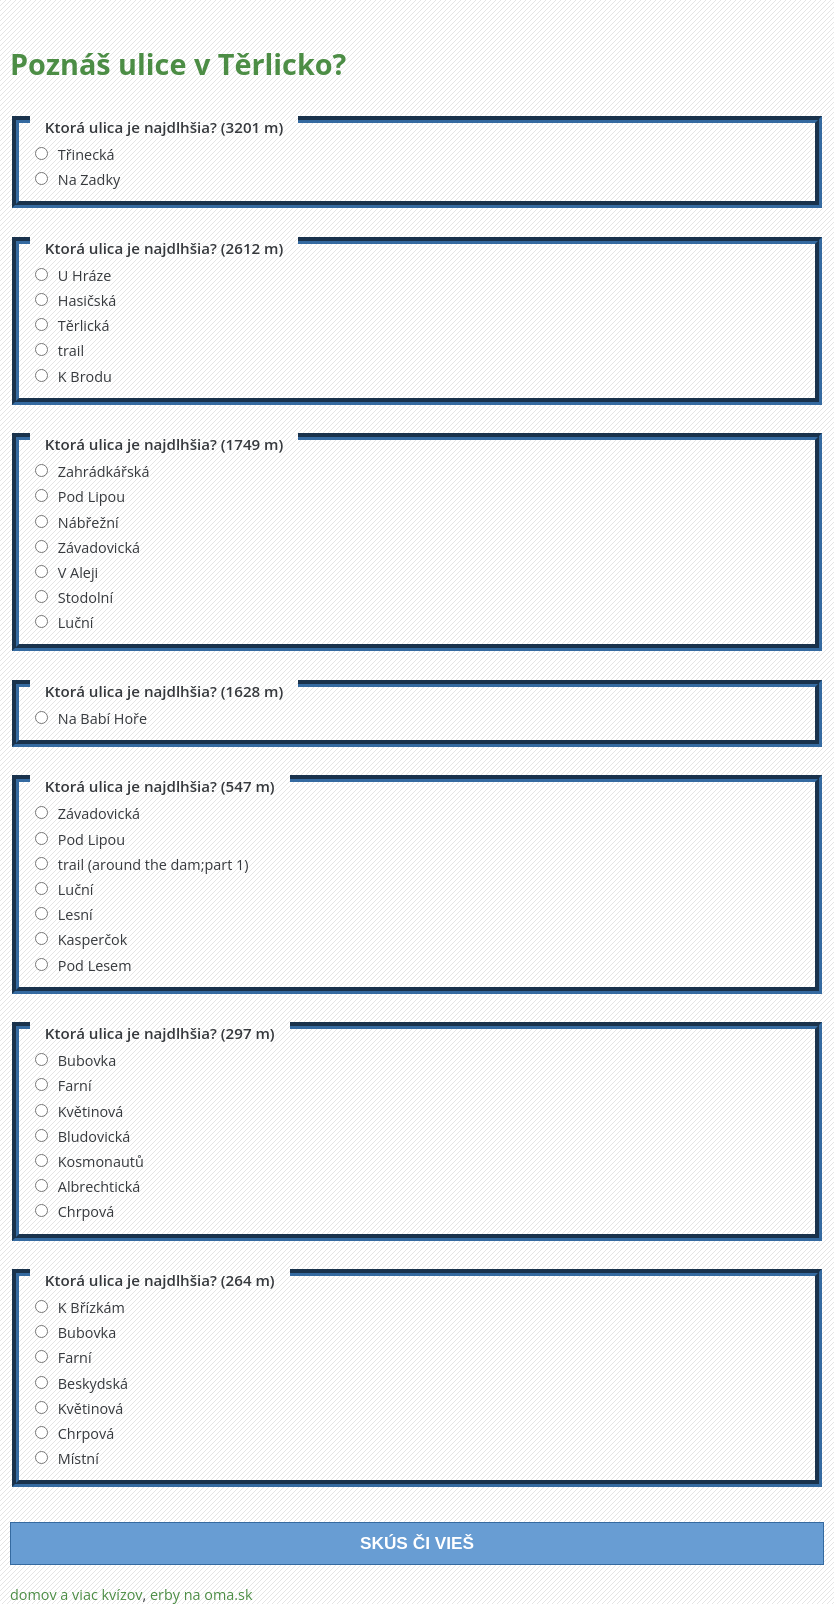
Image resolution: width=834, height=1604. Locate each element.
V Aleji (66, 572)
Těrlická (72, 325)
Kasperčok (81, 939)
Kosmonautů (89, 1161)
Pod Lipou (80, 496)
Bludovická (83, 1136)
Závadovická (87, 547)
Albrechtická (87, 1186)
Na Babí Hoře (91, 718)
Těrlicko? (282, 63)
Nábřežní (77, 522)
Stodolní (74, 597)
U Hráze (73, 275)
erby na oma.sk (201, 1594)
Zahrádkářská (92, 471)
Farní (63, 1085)
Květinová (79, 1111)
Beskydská (81, 1383)
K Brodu (73, 376)
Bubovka (75, 1060)
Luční (64, 622)
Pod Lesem (83, 965)
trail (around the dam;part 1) (142, 864)
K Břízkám (80, 1307)
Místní (67, 1458)
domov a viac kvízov (76, 1594)
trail (59, 350)
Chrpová (74, 1211)
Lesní (64, 914)
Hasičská (75, 300)
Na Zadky (77, 179)
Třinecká (75, 154)
